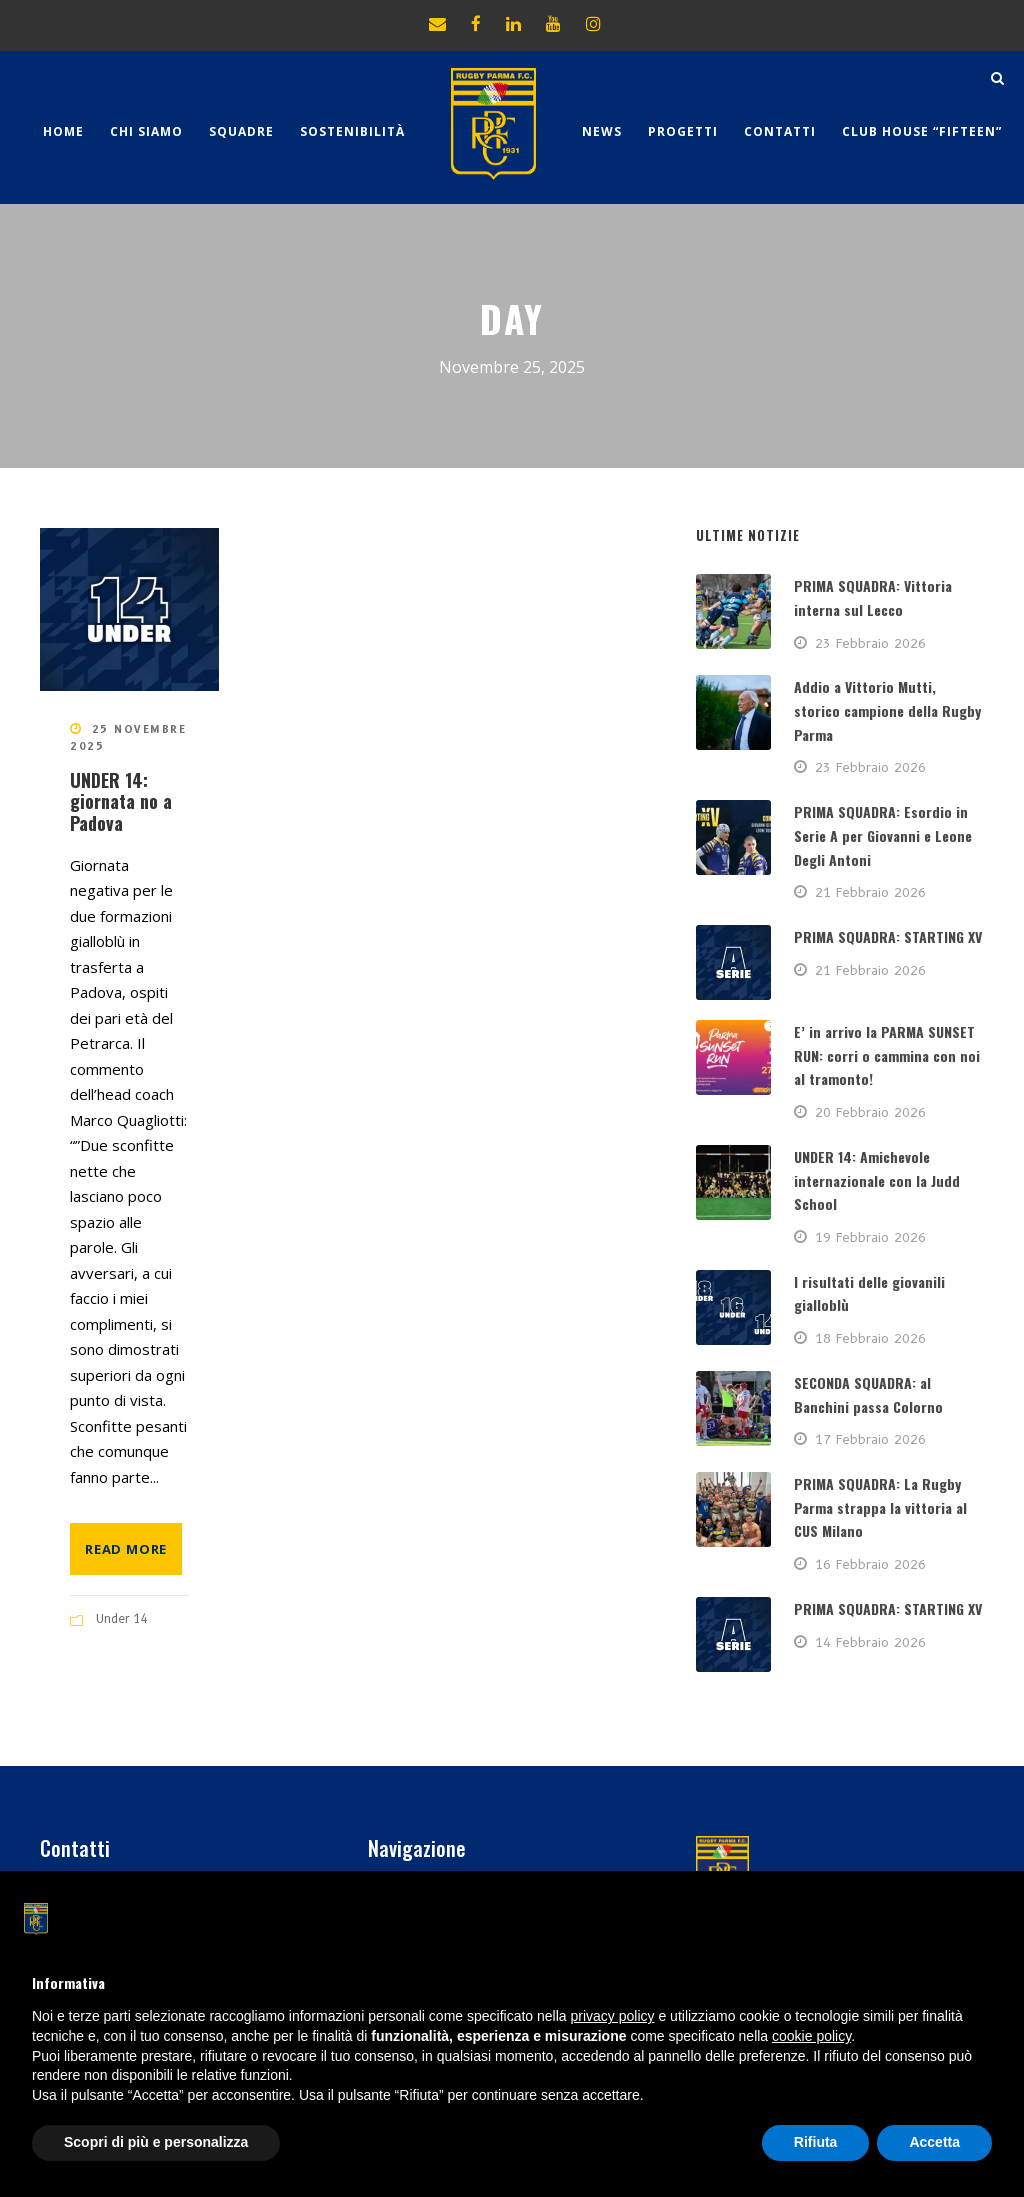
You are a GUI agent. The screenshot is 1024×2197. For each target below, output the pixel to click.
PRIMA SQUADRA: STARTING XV (888, 936)
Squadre (241, 131)
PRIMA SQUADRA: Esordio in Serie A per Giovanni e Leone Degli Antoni (883, 835)
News (602, 131)
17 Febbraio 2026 (870, 1439)
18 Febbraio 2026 (870, 1338)
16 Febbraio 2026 (870, 1564)
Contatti (780, 131)
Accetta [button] (934, 2142)
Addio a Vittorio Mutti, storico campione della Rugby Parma (887, 710)
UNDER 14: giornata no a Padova (121, 801)
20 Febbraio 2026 (870, 1112)
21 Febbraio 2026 (870, 892)
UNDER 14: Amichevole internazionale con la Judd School (877, 1180)
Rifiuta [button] (816, 2142)
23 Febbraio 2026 (870, 643)
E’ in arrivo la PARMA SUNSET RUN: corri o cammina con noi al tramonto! (887, 1055)
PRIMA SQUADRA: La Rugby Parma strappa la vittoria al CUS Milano (880, 1507)
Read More (126, 1549)
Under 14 (122, 1618)
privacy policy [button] (613, 2016)
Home (63, 131)
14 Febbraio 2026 (870, 1642)
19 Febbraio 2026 (870, 1237)
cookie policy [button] (811, 2036)
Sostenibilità (352, 131)
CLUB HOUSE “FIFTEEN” (922, 131)
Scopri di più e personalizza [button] (156, 2142)
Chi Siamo (146, 131)
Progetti (683, 131)
